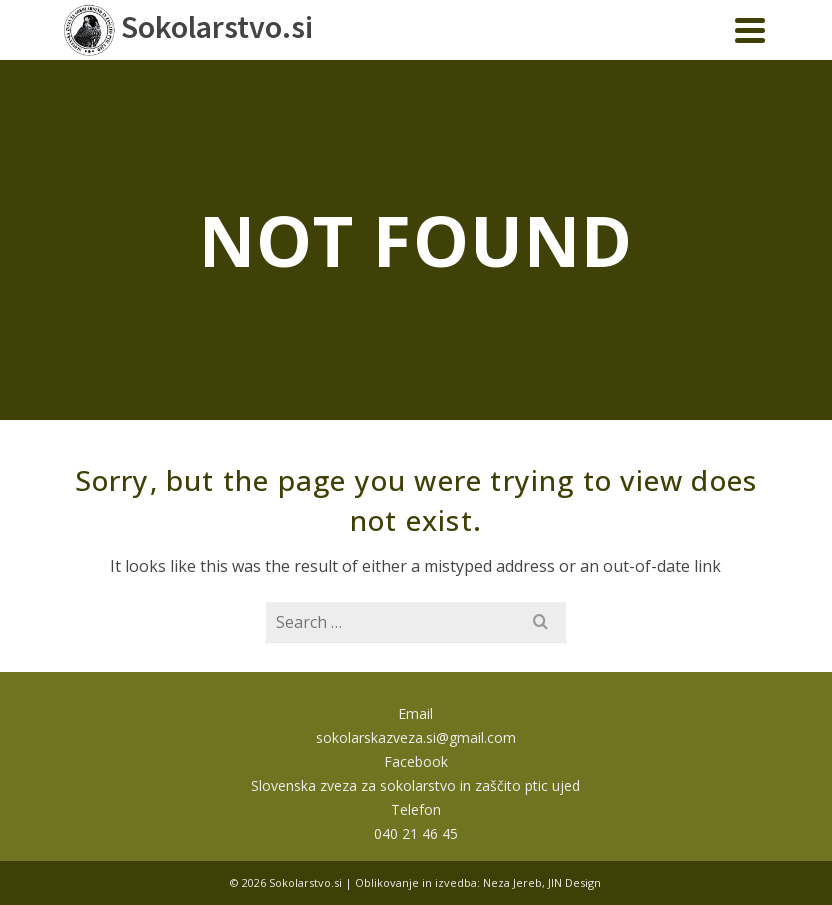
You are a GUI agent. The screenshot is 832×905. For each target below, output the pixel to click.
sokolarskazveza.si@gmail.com (416, 737)
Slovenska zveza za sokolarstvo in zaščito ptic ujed (415, 785)
